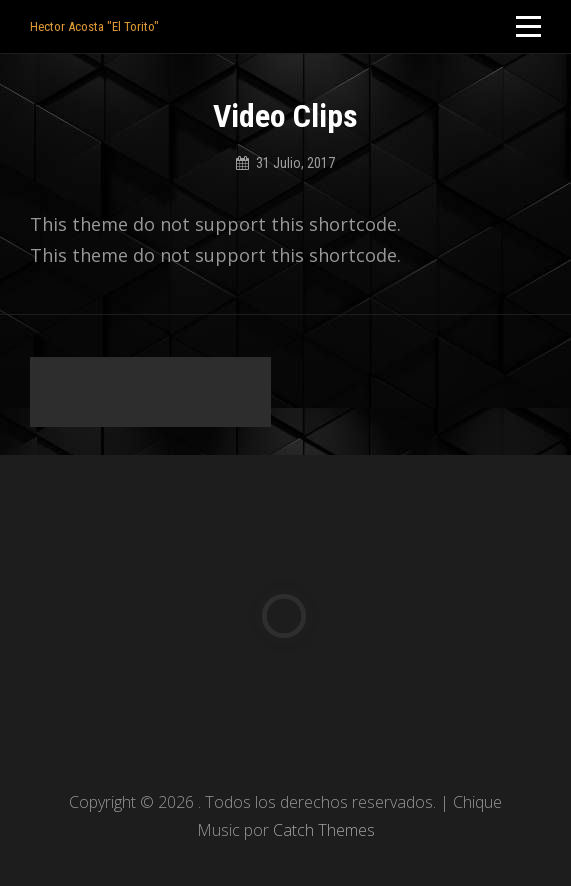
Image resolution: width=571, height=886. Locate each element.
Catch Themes (324, 830)
